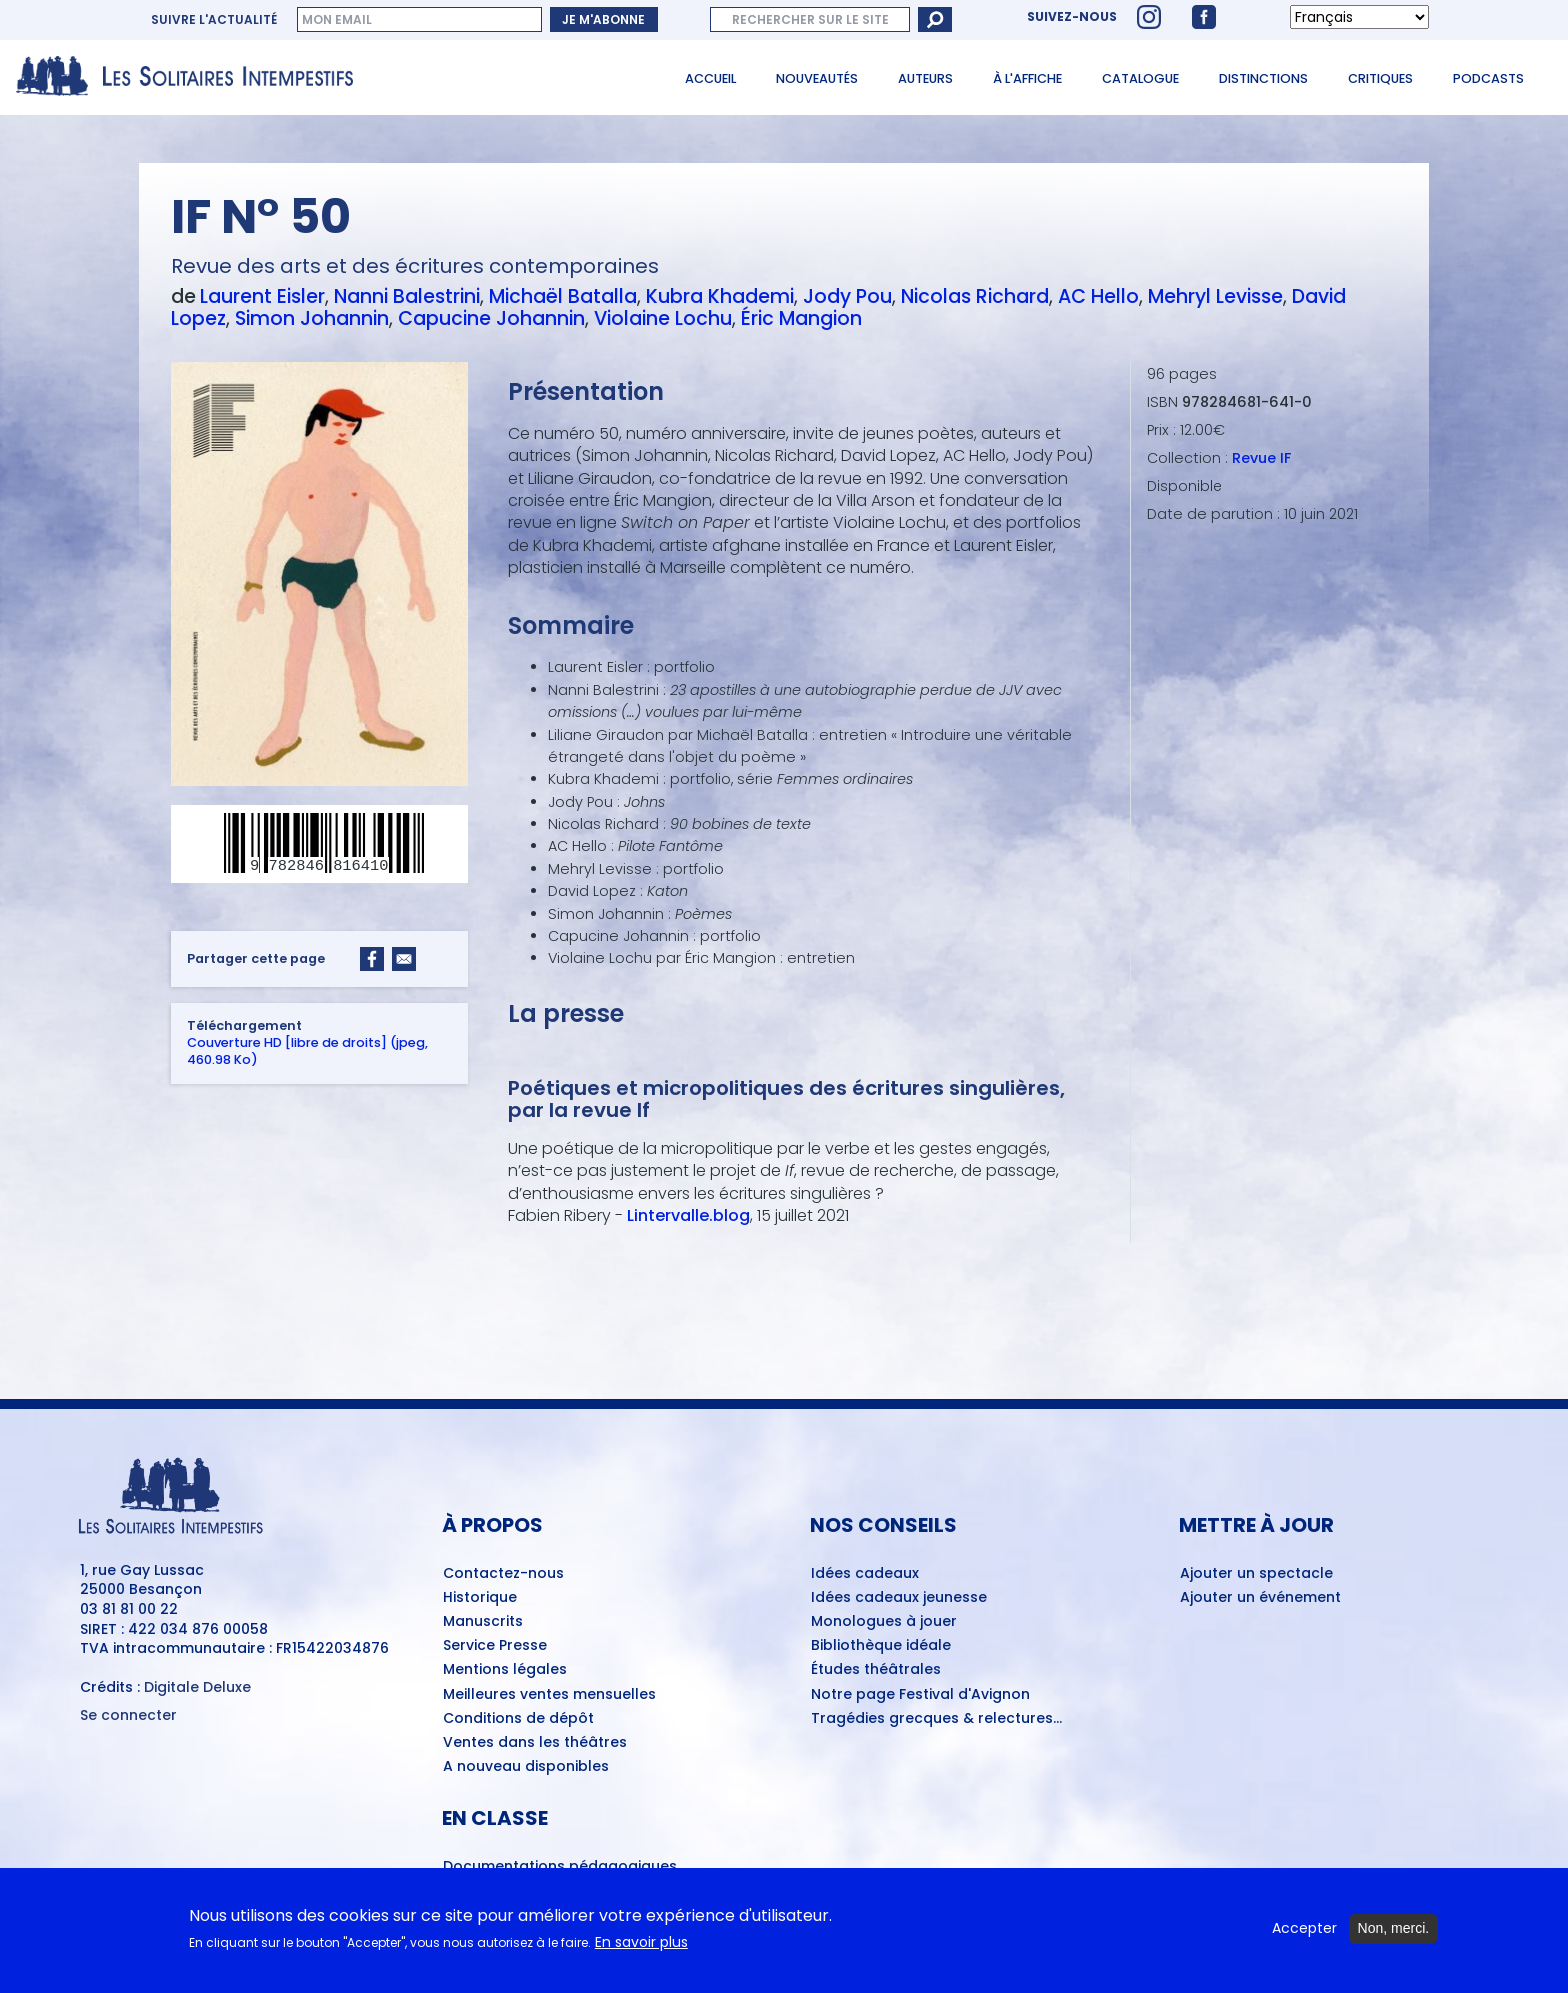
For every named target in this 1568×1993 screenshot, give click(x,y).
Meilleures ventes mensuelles (549, 1695)
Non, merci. (1394, 1936)
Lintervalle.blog (688, 1215)
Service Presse (495, 1646)
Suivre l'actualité (214, 20)
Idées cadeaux (865, 1574)
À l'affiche (1027, 78)
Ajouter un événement (1260, 1598)
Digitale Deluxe (197, 1687)
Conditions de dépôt (518, 1719)
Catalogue (1140, 78)
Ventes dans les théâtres (535, 1743)
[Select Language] (1359, 17)
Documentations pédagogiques (560, 1867)
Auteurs (925, 78)
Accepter (1304, 1936)
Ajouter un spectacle (1256, 1574)
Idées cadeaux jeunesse (899, 1598)
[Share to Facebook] (372, 960)
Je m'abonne (603, 19)
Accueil (710, 78)
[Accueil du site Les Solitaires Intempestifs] (192, 77)
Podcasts (1488, 78)
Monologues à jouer (884, 1622)
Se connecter (128, 1715)
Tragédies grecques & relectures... (936, 1719)
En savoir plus (641, 1950)
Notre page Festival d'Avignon (920, 1695)
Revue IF (1261, 458)
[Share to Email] (404, 960)
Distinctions (1263, 78)
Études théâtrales (876, 1670)
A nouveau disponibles (526, 1767)
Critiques (1380, 78)
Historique (480, 1598)
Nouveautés (817, 78)
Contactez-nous (503, 1574)
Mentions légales (505, 1670)
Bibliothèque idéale (881, 1646)
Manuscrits (483, 1622)
